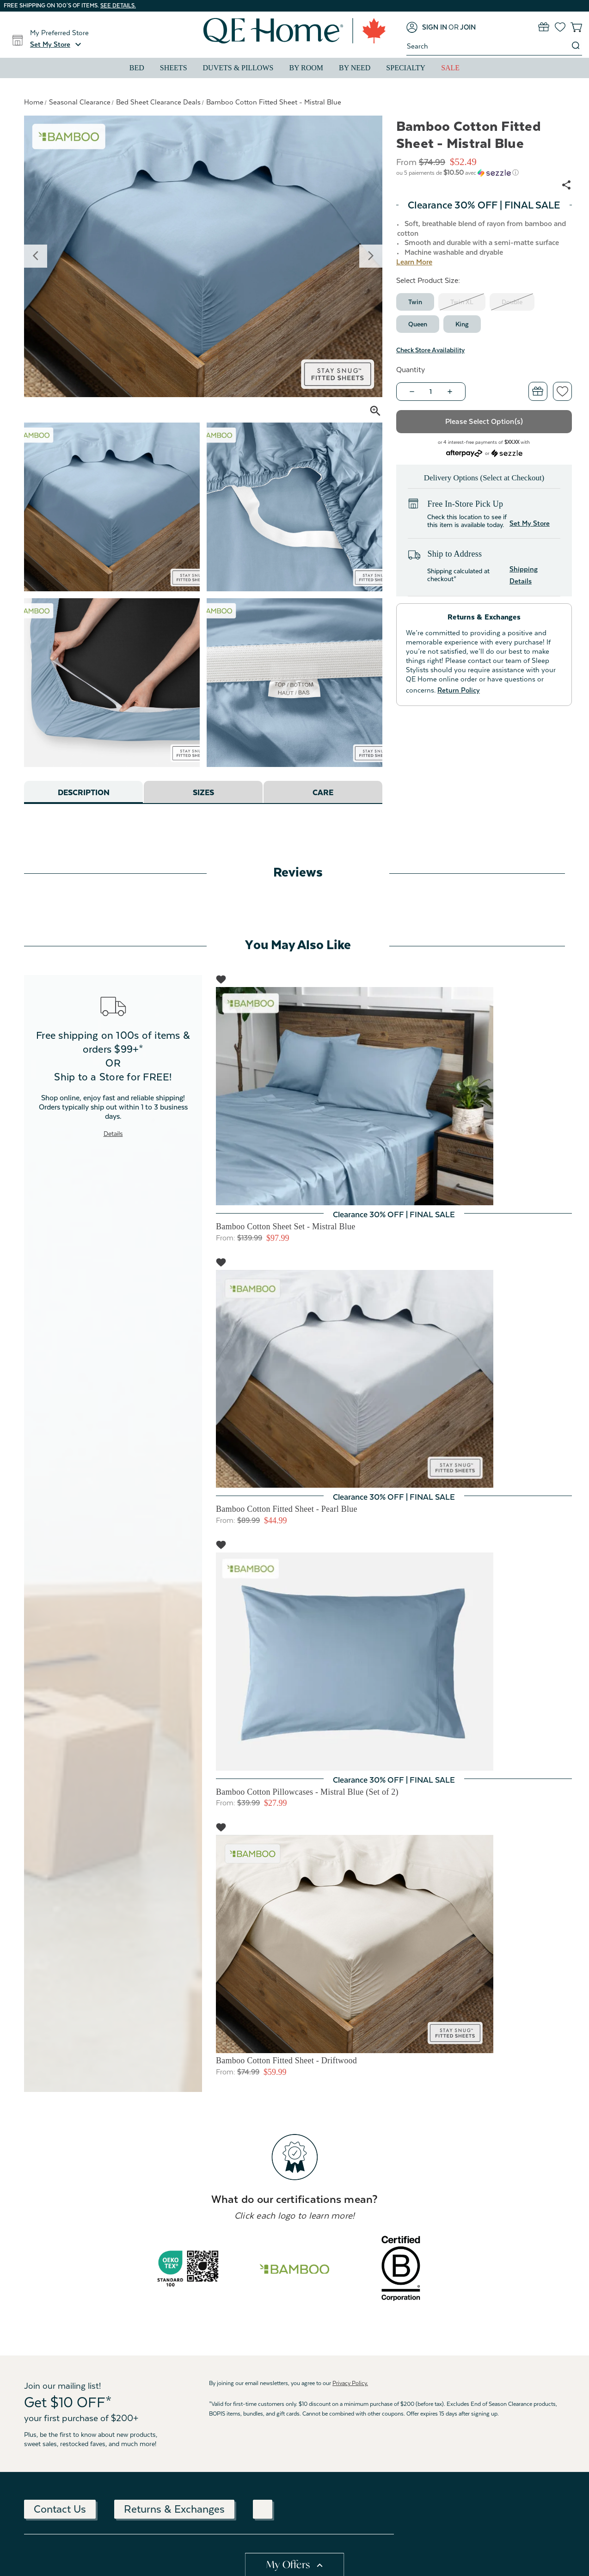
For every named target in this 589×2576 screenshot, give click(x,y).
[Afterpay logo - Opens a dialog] (464, 452)
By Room (306, 68)
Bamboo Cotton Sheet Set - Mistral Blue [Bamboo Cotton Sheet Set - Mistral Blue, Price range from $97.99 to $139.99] (285, 1226)
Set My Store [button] (529, 523)
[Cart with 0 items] (576, 27)
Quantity (410, 370)
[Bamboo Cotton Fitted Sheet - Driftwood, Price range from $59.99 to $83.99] (394, 1944)
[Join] (468, 27)
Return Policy (458, 690)
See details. (118, 5)
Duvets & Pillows (238, 68)
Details (113, 1133)
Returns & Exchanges (174, 2509)
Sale (450, 68)
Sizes (203, 792)
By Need (354, 68)
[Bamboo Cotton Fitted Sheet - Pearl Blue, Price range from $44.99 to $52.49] (394, 1379)
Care (323, 792)
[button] (57, 44)
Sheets (173, 68)
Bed (136, 68)
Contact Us (60, 2509)
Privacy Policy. (350, 2383)
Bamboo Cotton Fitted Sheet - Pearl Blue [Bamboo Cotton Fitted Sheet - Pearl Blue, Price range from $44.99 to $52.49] (286, 1509)
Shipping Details (523, 575)
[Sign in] (426, 27)
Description (83, 792)
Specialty (405, 68)
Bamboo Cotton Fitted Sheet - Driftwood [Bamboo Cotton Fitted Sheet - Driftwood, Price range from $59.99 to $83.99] (286, 2060)
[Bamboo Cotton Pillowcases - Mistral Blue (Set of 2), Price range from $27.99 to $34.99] (394, 1661)
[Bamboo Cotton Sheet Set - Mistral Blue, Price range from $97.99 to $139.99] (394, 1096)
